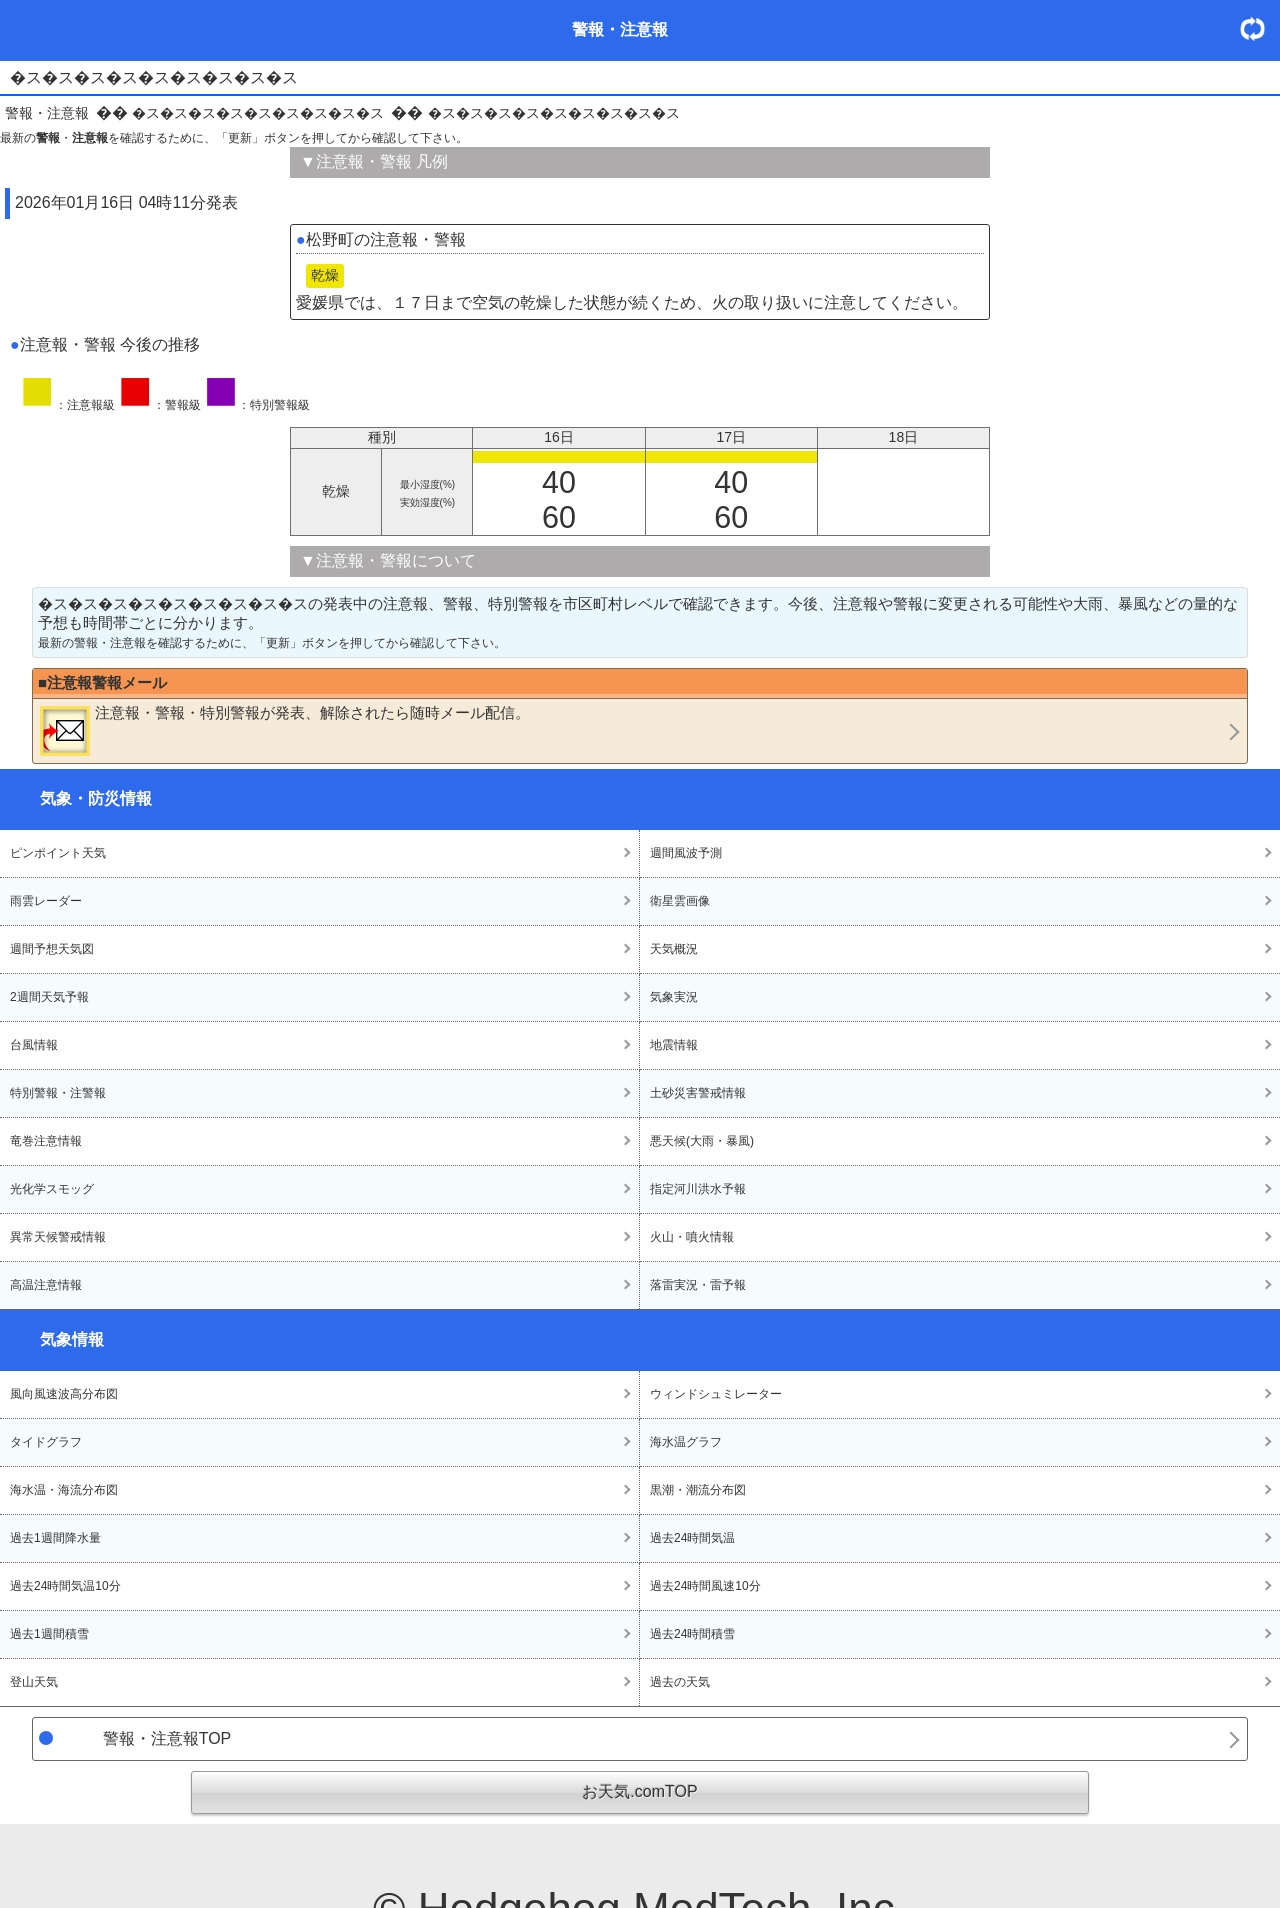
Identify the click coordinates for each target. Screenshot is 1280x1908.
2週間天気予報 (49, 997)
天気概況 (674, 949)
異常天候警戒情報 (58, 1237)
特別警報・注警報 (58, 1093)
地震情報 (674, 1045)
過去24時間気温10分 (65, 1586)
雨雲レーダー (46, 901)
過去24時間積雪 (692, 1634)
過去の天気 (680, 1682)
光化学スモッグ (52, 1189)
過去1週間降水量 (55, 1538)
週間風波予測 (686, 853)
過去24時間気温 (692, 1538)
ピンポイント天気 (58, 853)
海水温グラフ (686, 1442)
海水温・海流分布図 (64, 1490)
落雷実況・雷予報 (698, 1285)
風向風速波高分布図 (64, 1394)
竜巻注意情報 (46, 1141)
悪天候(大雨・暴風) (702, 1141)
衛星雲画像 (680, 901)
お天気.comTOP (639, 1791)
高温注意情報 (46, 1285)
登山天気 (34, 1682)
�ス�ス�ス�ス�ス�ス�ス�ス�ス (258, 113)
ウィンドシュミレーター (716, 1394)
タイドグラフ (46, 1442)
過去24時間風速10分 (705, 1586)
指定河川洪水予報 (698, 1189)
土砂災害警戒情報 (698, 1093)
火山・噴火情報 (692, 1237)
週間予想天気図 (52, 949)
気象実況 (674, 997)
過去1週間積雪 (49, 1634)
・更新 (1260, 28)
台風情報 (34, 1045)
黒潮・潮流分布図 (698, 1490)
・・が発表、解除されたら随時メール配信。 (285, 730)
